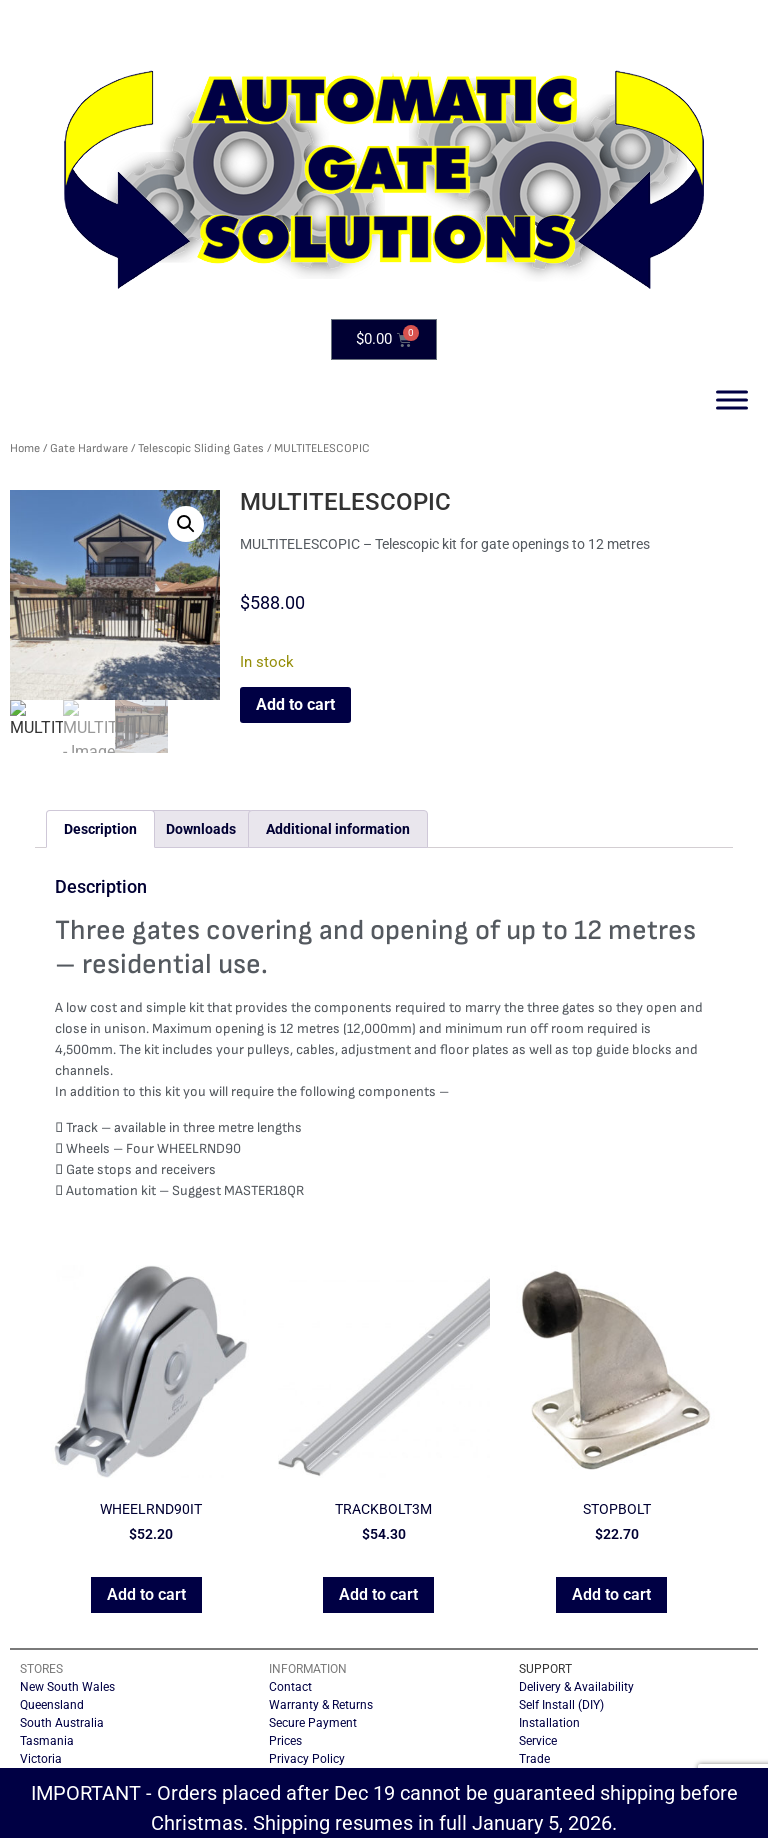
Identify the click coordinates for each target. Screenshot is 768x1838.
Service (538, 1741)
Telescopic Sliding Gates (201, 448)
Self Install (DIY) (561, 1705)
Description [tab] (100, 829)
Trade (534, 1759)
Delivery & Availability (576, 1687)
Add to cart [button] (146, 1594)
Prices (285, 1741)
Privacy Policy (307, 1759)
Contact (290, 1687)
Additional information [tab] (338, 829)
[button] (186, 524)
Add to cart (295, 704)
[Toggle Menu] (732, 399)
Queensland (52, 1705)
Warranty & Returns (321, 1705)
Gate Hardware (89, 448)
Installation (549, 1723)
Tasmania (47, 1741)
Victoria (41, 1759)
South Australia (62, 1723)
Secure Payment (313, 1723)
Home (25, 448)
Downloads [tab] (201, 829)
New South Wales (67, 1687)
